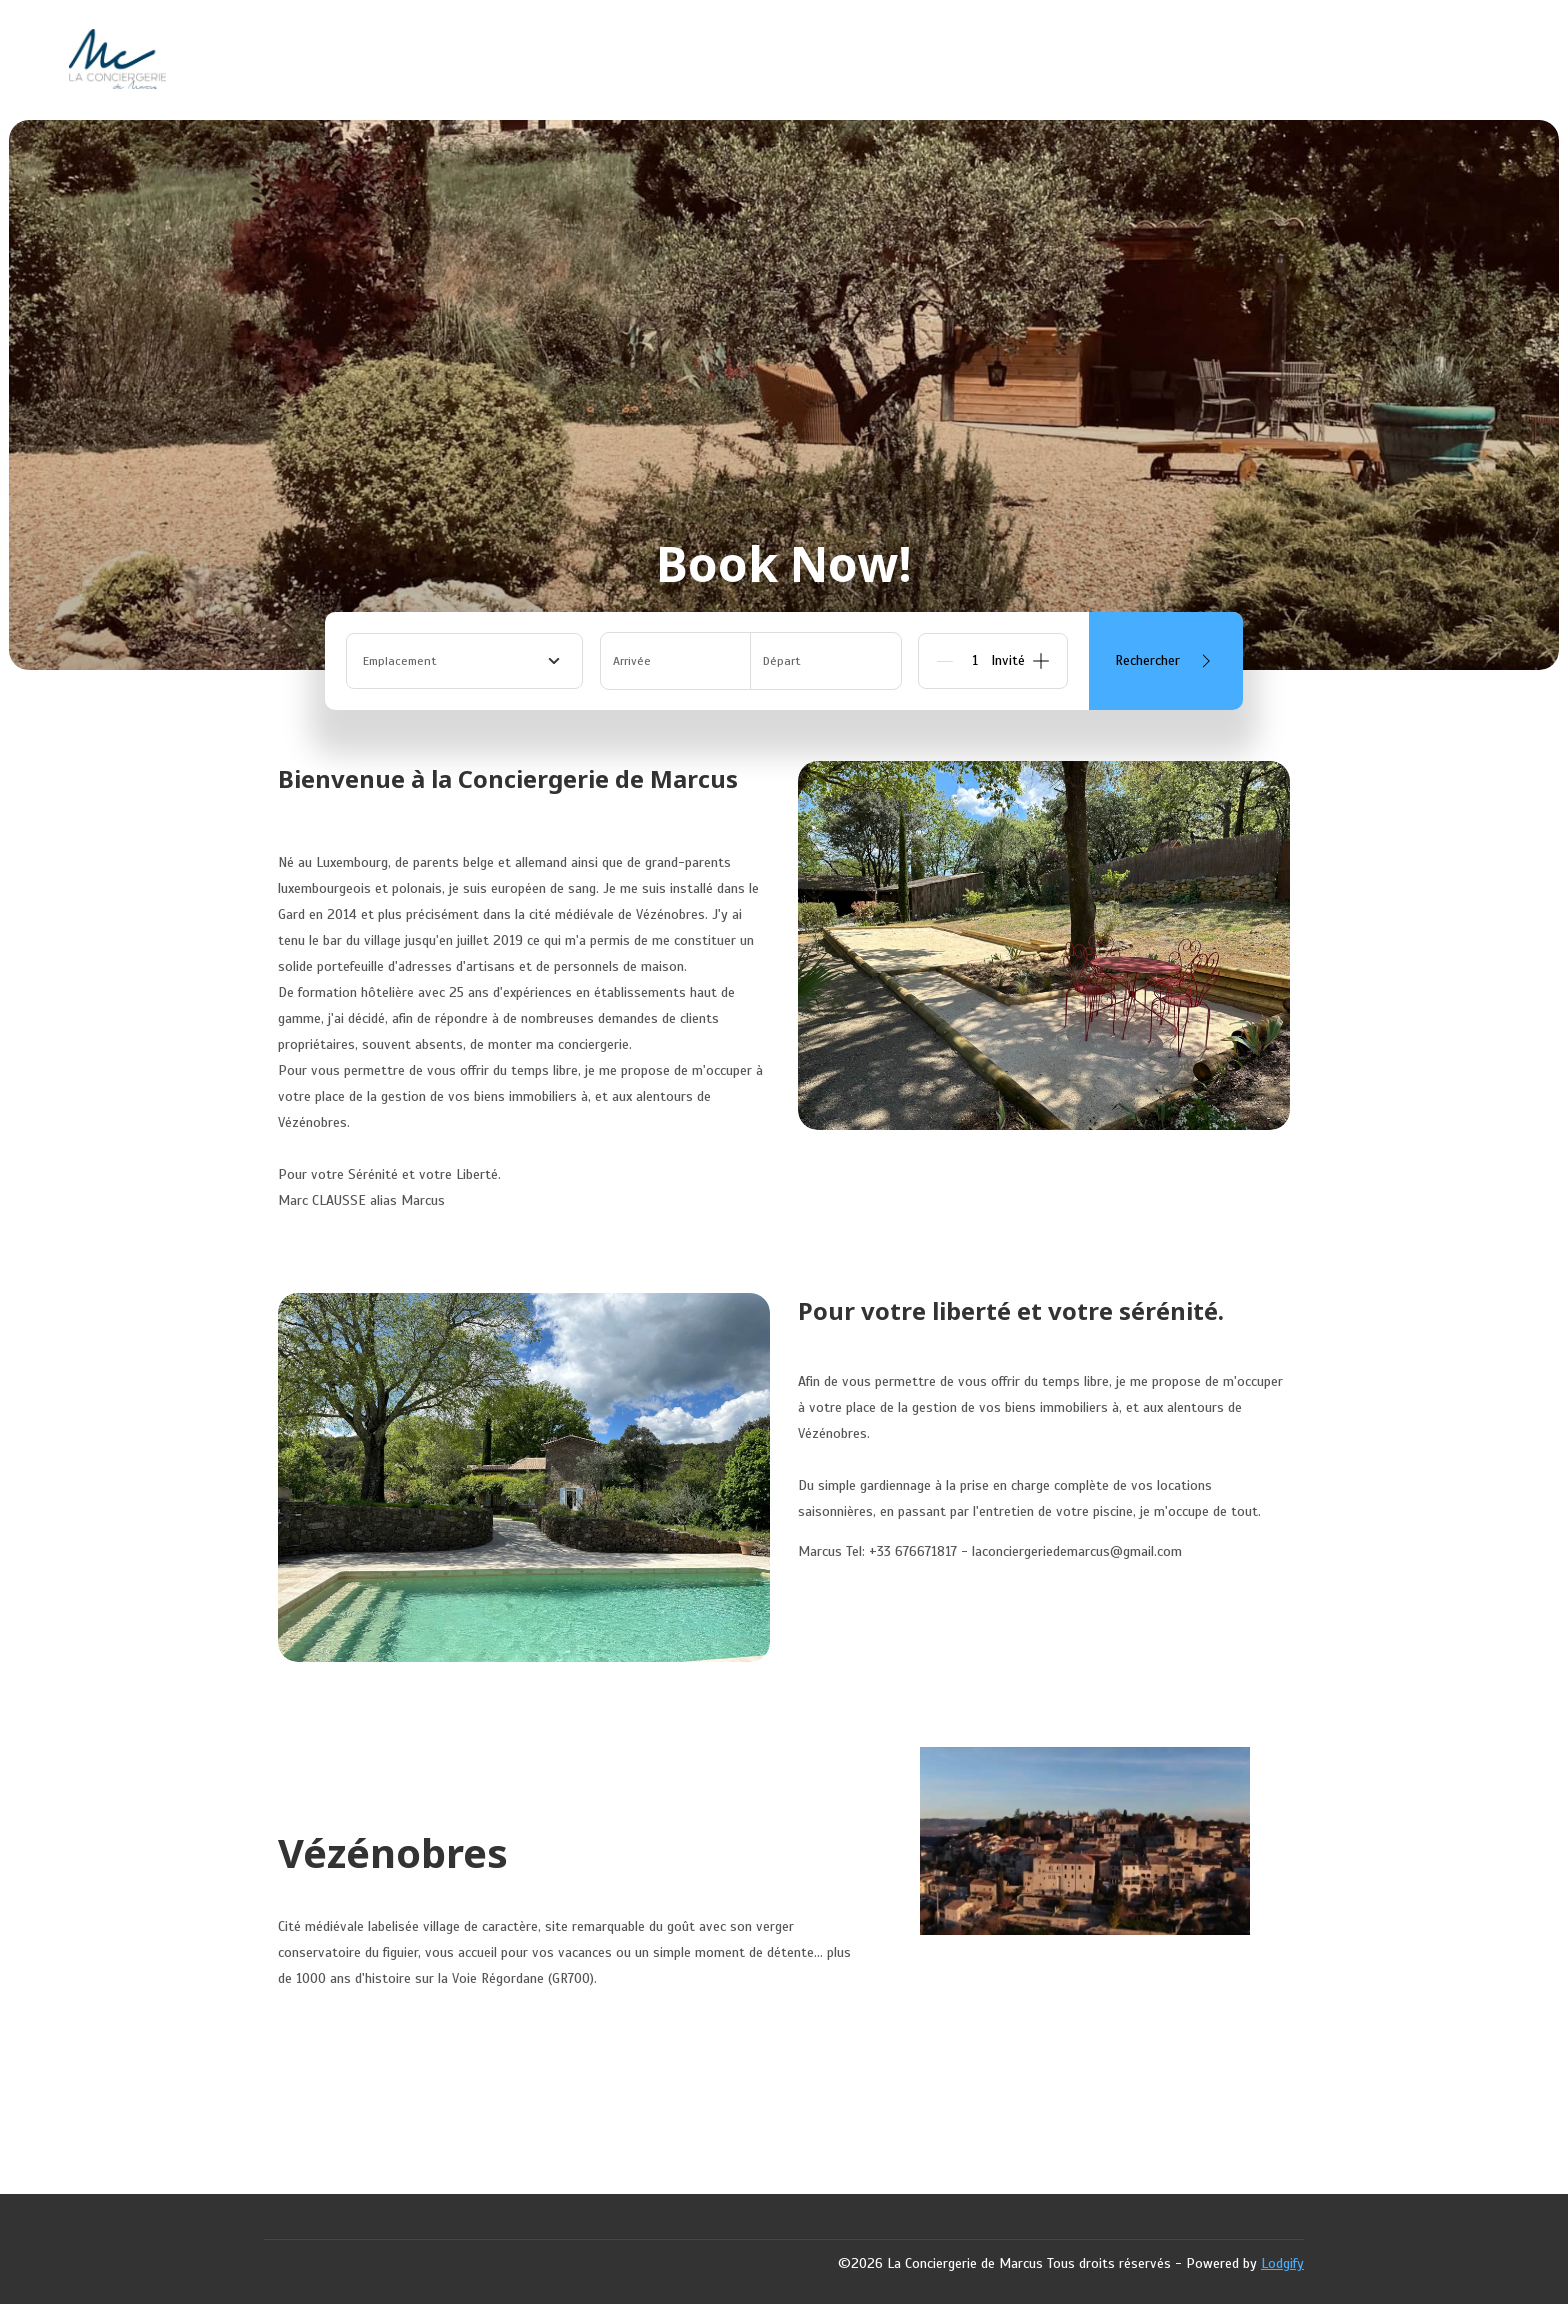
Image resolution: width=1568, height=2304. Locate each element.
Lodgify (1282, 2263)
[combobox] (464, 661)
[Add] (1041, 661)
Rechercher (1166, 661)
